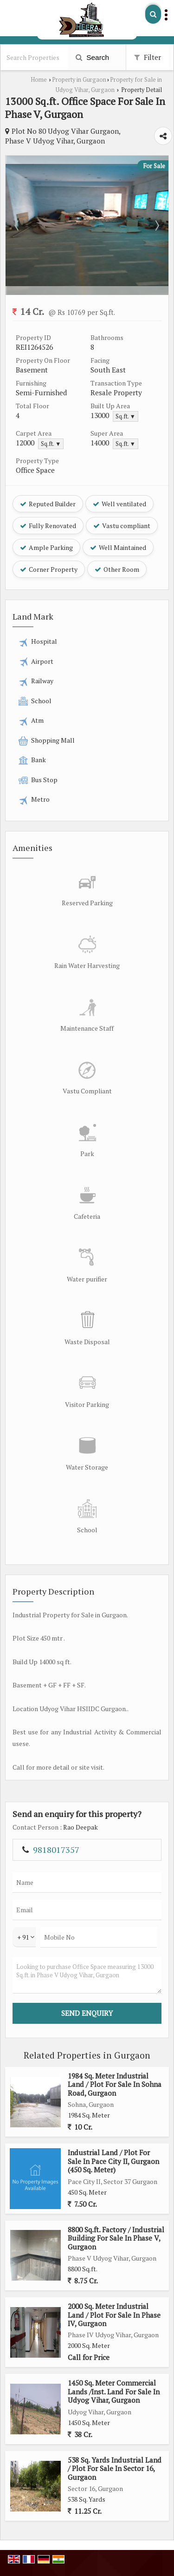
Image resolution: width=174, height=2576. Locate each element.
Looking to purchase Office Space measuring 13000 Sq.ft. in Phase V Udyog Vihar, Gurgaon (87, 1975)
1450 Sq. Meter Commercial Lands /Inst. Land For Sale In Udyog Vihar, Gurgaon (114, 2391)
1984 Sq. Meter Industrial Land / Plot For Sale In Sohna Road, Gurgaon (114, 2084)
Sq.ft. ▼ (125, 416)
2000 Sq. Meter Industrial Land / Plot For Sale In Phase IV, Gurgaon (114, 2314)
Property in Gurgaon (79, 80)
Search (92, 57)
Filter (147, 57)
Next (156, 225)
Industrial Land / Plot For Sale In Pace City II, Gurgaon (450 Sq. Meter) (113, 2161)
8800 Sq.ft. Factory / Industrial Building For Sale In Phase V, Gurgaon (116, 2238)
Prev (17, 225)
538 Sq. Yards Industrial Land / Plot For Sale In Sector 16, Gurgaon (114, 2468)
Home (39, 80)
